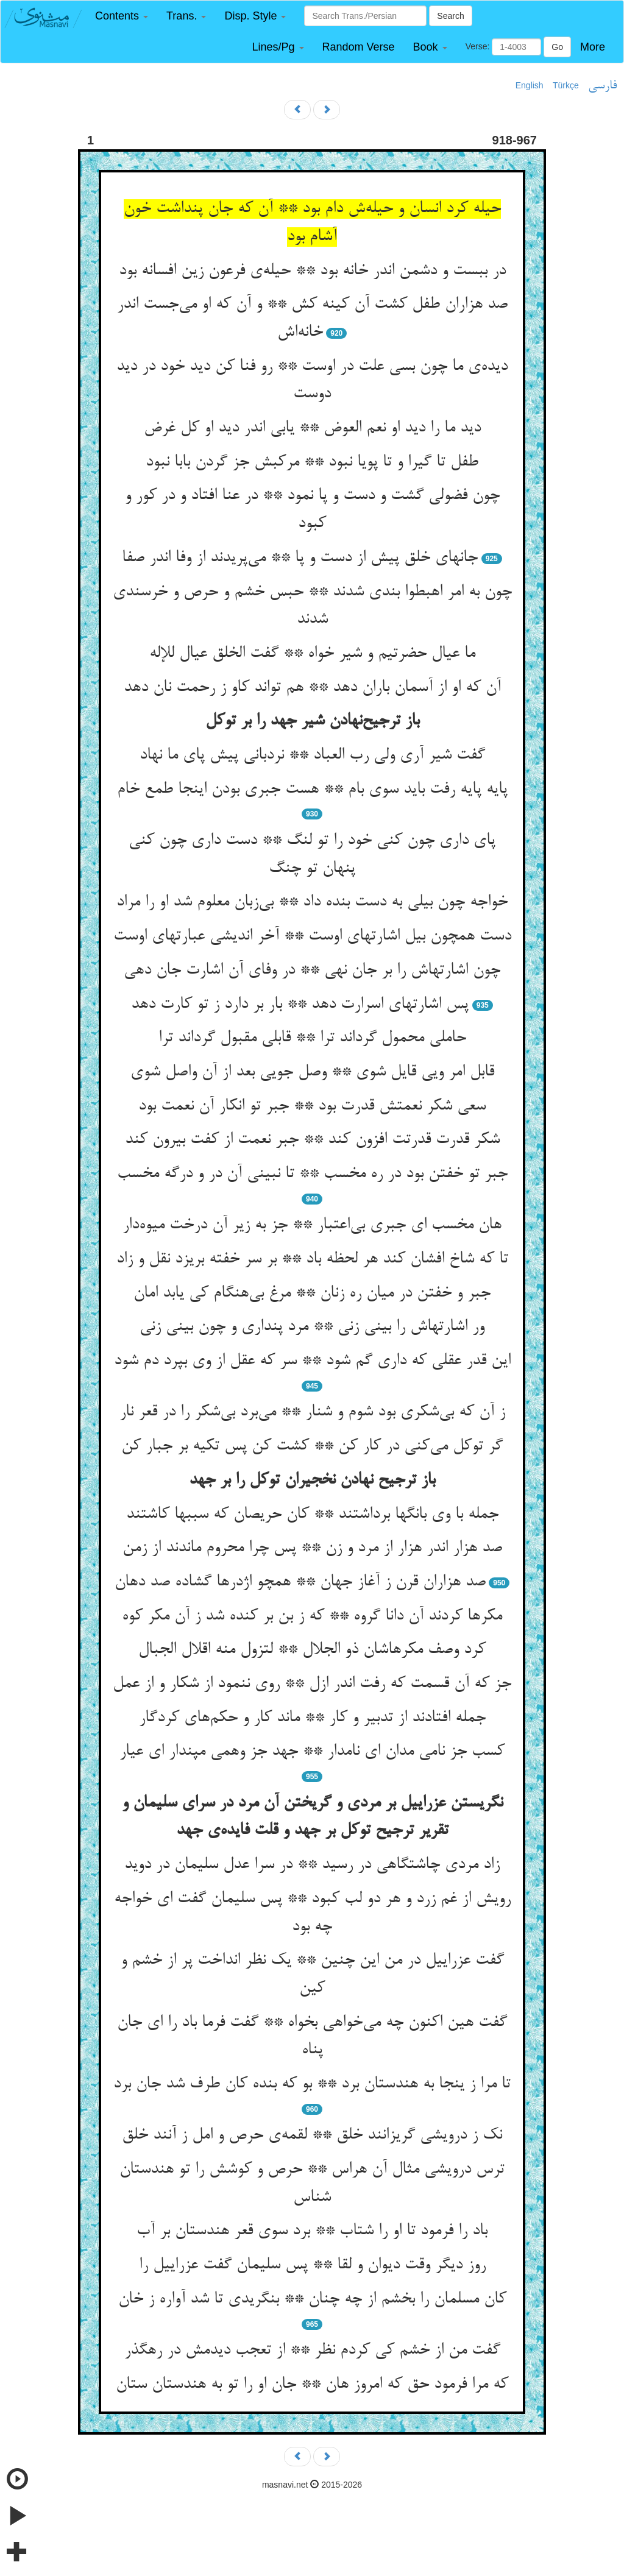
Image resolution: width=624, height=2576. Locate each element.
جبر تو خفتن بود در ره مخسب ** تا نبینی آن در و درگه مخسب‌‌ (312, 1174)
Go (557, 47)
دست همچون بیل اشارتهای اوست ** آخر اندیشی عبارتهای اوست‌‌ (312, 936)
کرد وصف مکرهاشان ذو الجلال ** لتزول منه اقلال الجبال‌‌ (312, 1650)
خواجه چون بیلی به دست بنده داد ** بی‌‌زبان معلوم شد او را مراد (312, 902)
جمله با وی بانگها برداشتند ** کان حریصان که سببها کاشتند (312, 1514)
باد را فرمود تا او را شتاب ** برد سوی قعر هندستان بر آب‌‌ (312, 2231)
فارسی (602, 86)
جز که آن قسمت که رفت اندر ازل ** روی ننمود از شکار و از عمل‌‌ (312, 1684)
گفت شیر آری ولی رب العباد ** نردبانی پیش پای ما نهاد (312, 755)
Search (450, 16)
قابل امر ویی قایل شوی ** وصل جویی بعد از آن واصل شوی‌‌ (312, 1072)
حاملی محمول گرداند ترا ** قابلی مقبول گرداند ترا (312, 1038)
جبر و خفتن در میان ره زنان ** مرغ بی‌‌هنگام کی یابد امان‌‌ (312, 1293)
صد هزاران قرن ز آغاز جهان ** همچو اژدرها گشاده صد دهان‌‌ (300, 1582)
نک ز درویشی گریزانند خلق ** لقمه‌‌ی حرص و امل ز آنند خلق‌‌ (312, 2135)
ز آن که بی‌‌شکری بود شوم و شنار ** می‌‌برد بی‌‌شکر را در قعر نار (312, 1412)
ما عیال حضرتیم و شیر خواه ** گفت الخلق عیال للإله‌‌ (312, 653)
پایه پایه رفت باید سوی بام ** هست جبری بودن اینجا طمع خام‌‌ (312, 789)
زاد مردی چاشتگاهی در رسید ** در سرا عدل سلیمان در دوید (312, 1865)
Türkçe (566, 85)
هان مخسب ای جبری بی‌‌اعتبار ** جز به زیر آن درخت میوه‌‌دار (312, 1225)
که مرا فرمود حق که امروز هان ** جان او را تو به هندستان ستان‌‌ (312, 2384)
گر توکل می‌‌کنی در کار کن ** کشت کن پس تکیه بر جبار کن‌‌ (312, 1446)
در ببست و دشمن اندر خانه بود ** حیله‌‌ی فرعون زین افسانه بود (312, 271)
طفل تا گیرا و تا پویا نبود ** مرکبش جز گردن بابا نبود (312, 462)
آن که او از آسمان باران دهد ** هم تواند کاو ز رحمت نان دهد (312, 688)
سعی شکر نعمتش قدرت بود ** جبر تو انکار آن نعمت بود (312, 1106)
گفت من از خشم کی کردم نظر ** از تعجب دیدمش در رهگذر (312, 2350)
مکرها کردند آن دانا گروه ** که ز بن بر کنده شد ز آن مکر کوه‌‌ (312, 1616)
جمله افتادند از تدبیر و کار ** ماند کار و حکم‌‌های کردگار (312, 1718)
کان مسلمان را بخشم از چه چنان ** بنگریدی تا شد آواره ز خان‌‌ (312, 2299)
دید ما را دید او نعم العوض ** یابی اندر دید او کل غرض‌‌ (312, 428)
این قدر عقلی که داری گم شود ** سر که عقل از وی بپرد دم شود (312, 1361)
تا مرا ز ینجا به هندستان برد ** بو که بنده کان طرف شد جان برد (312, 2084)
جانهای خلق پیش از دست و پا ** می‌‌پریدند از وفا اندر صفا (300, 558)
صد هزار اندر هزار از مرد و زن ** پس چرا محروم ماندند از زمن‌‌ (312, 1548)
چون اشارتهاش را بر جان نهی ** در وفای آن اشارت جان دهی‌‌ (312, 970)
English (530, 85)
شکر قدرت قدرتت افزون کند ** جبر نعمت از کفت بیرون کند (312, 1140)
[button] (121, 16)
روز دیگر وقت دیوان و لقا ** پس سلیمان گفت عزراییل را (312, 2265)
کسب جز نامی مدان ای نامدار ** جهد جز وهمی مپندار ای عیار (312, 1751)
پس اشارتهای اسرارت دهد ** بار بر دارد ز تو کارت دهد (300, 1004)
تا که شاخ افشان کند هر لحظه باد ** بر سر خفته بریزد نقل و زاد (312, 1259)
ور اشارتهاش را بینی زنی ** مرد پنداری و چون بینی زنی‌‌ (312, 1327)
